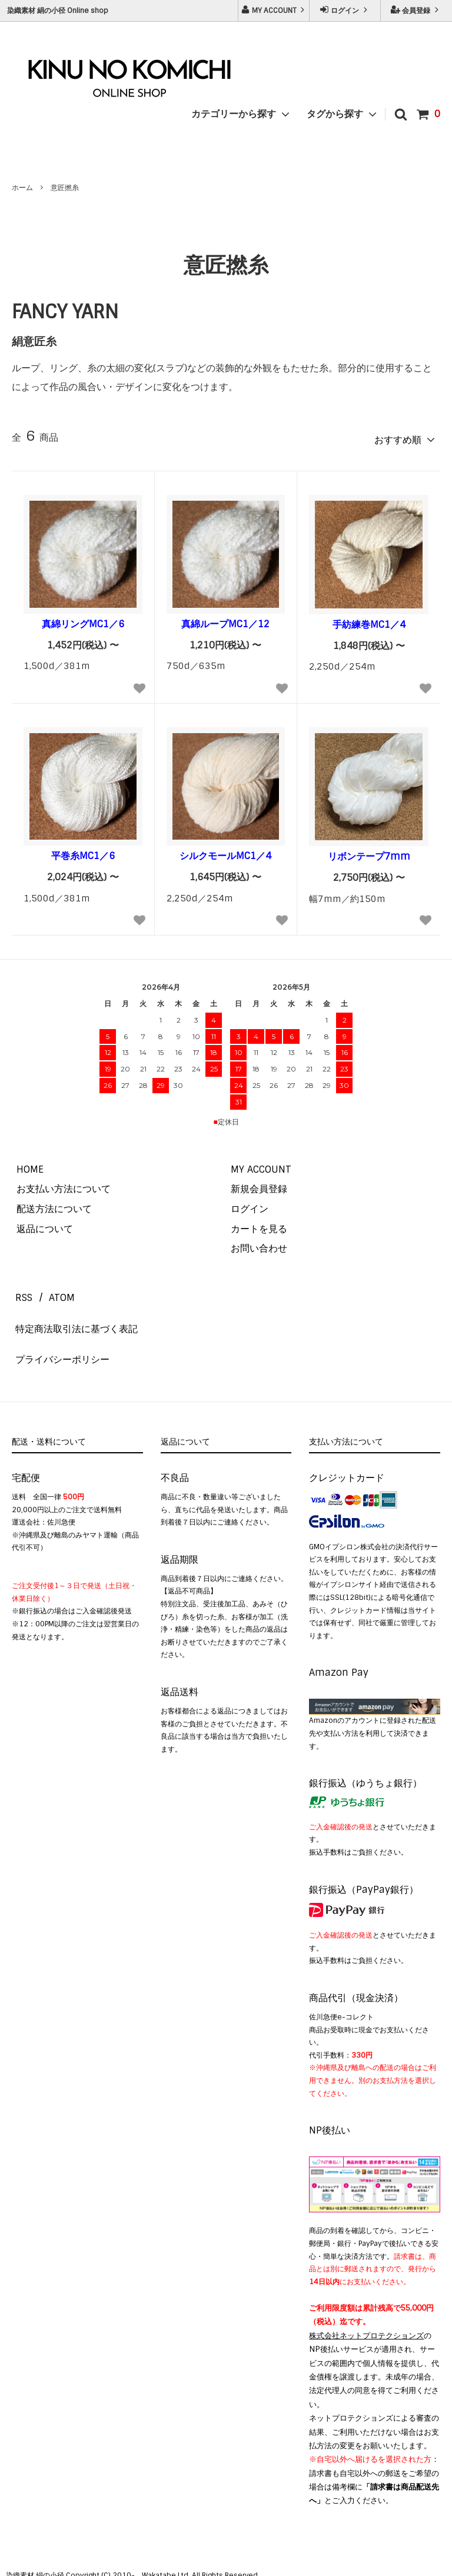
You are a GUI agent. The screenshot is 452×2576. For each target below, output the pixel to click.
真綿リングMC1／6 (83, 620)
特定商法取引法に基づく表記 (73, 1307)
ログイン (345, 10)
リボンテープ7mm (369, 852)
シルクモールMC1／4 (225, 852)
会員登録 (416, 10)
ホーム (22, 187)
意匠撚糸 (65, 187)
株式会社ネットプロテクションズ (366, 2297)
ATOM (51, 1287)
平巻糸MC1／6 (83, 852)
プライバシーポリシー (59, 1326)
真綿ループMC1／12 (225, 620)
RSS (20, 1287)
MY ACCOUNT (274, 10)
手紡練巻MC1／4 (369, 621)
